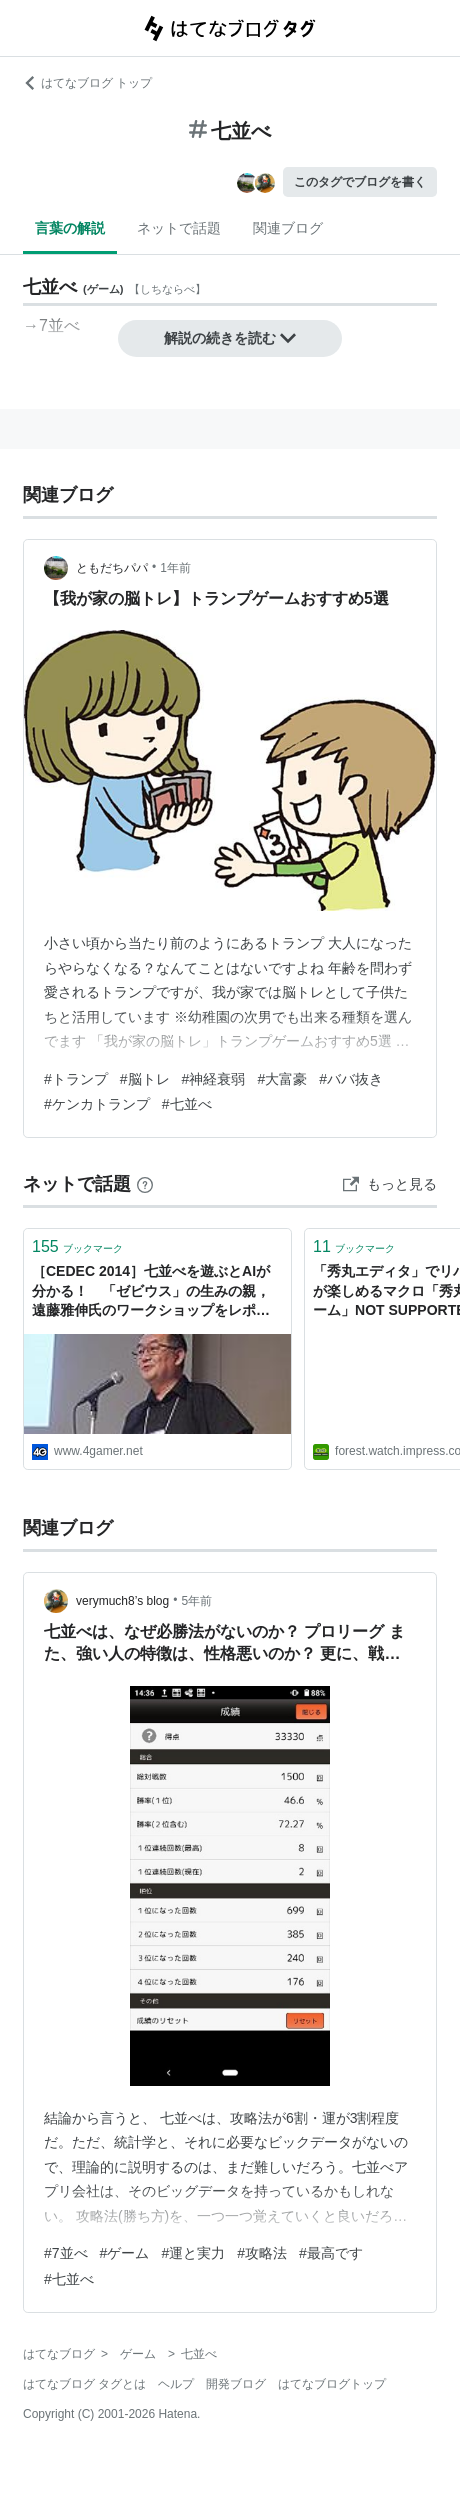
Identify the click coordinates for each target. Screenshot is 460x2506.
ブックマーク (77, 1246)
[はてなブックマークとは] (145, 1184)
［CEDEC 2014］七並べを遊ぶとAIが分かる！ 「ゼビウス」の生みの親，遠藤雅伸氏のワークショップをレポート (151, 1292)
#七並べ (187, 1104)
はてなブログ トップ (87, 83)
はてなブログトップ (332, 2384)
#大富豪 (282, 1079)
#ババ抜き (351, 1079)
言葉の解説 (70, 228)
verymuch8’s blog (122, 1601)
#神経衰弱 (214, 1079)
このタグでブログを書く (360, 182)
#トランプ (76, 1079)
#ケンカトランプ (97, 1104)
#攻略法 (262, 2253)
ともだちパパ (112, 568)
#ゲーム (125, 2253)
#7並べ (66, 2253)
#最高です (331, 2253)
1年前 (175, 568)
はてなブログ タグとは (84, 2384)
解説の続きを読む (230, 338)
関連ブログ (288, 228)
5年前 (196, 1601)
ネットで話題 (179, 228)
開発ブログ (236, 2384)
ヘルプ (176, 2384)
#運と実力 (193, 2253)
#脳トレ (145, 1079)
